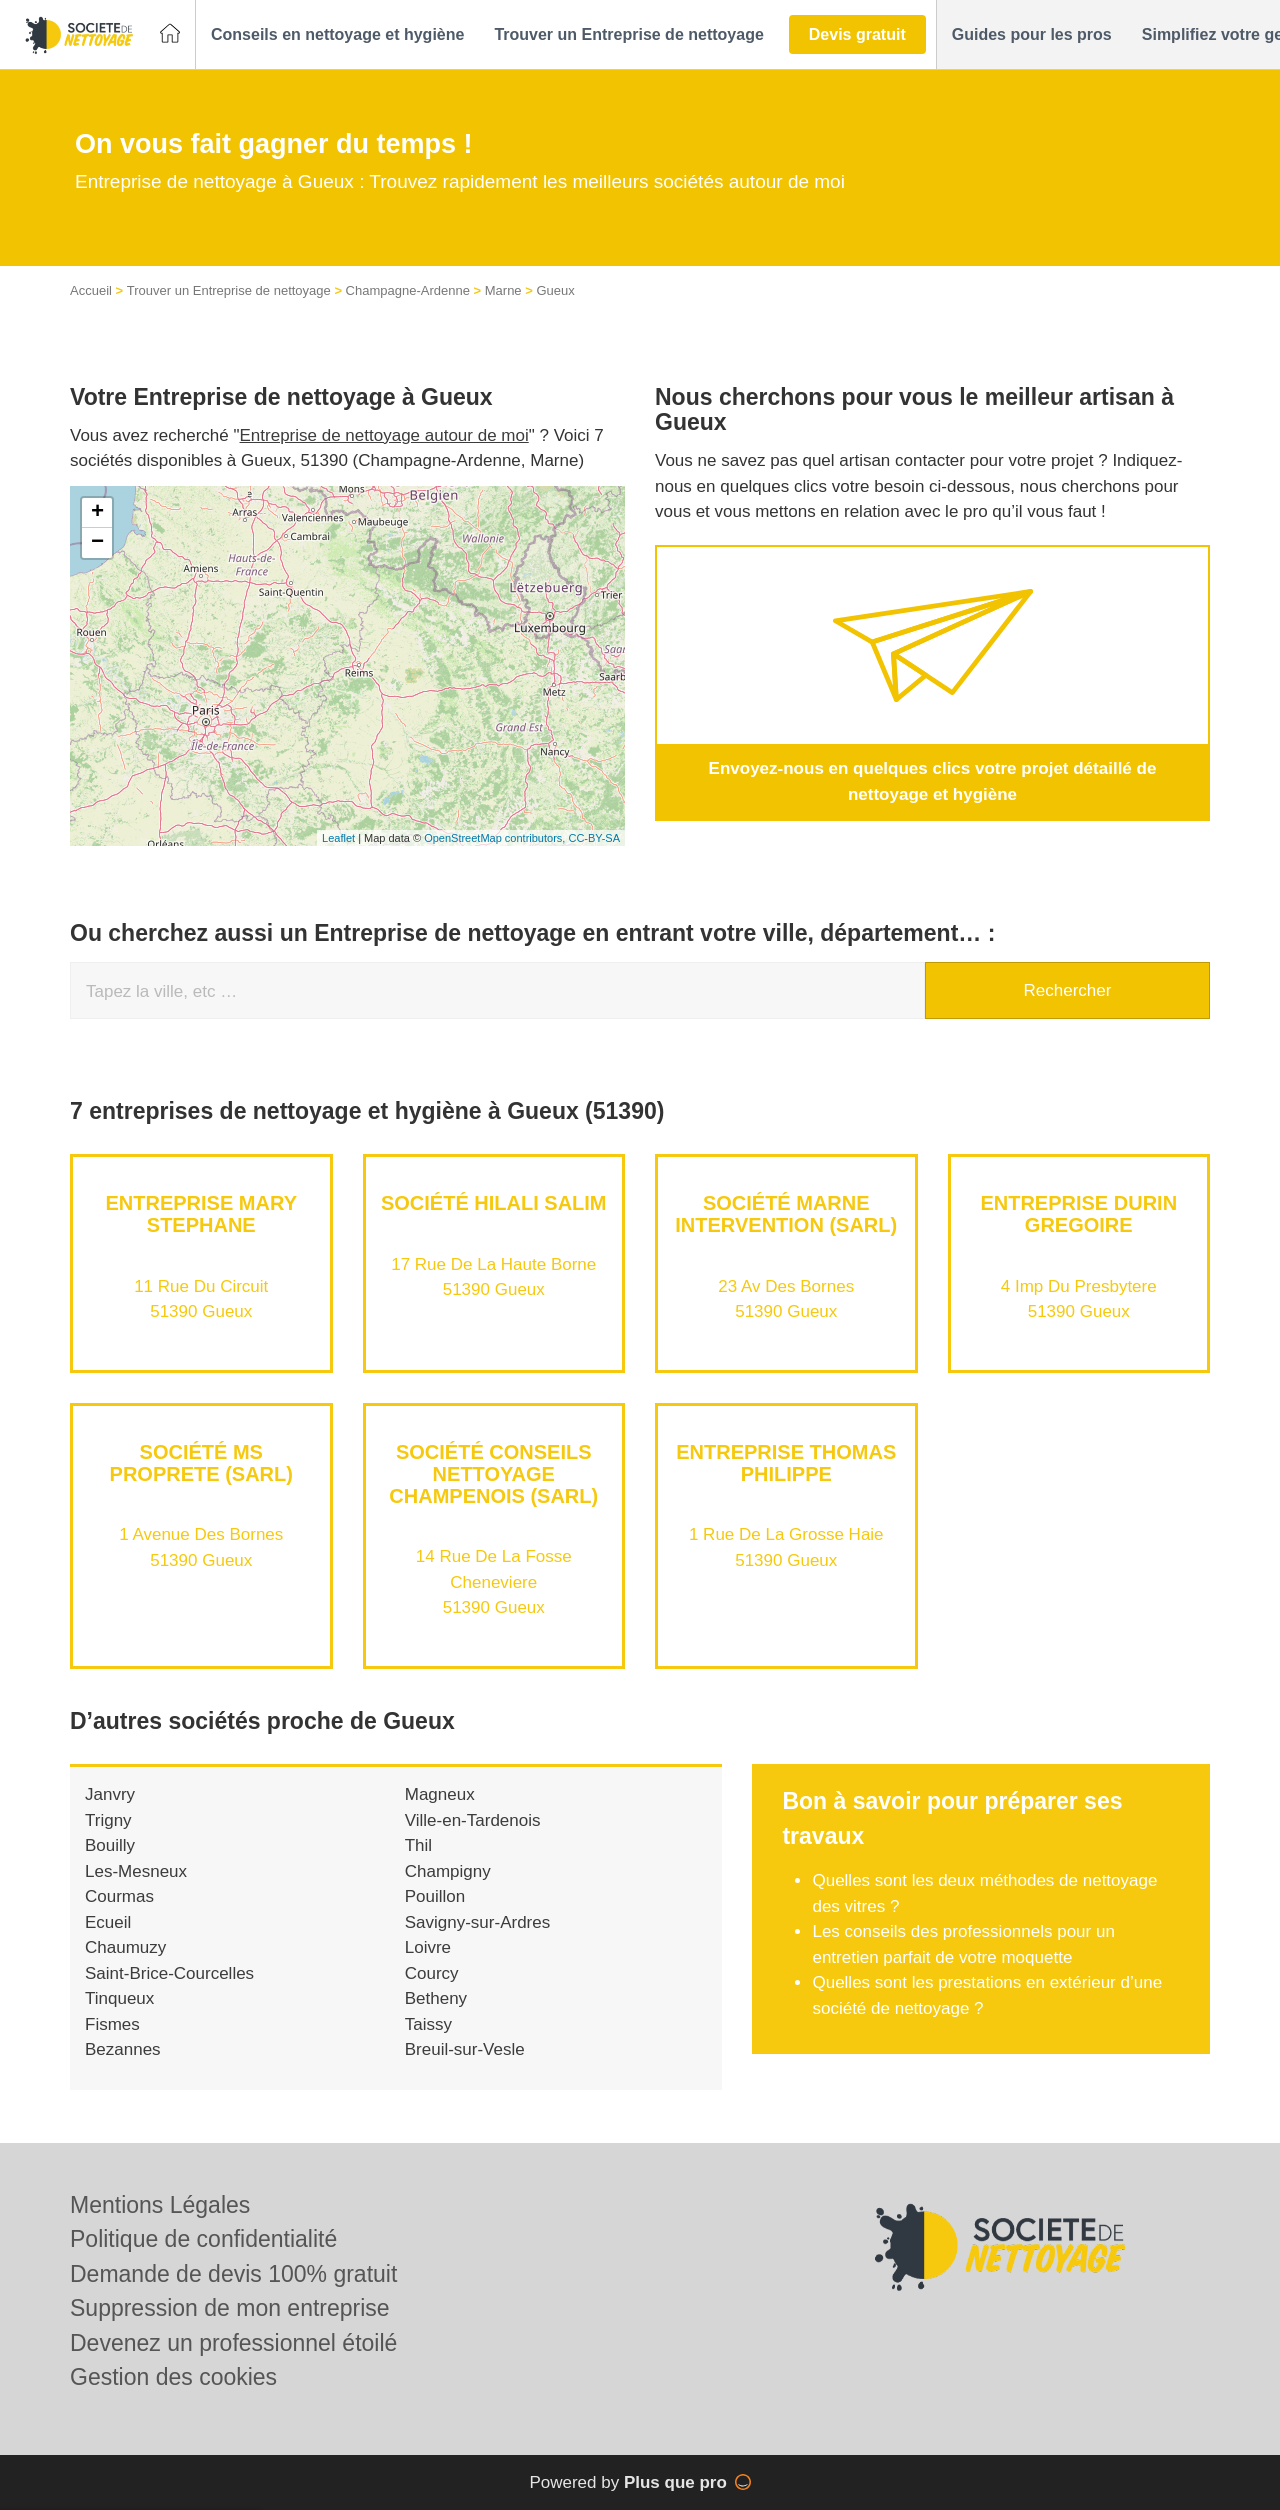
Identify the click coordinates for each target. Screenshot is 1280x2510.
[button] (337, 35)
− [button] (97, 543)
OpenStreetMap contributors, (496, 838)
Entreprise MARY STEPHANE (201, 1214)
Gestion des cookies (173, 2377)
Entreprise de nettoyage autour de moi (384, 435)
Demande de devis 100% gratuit (233, 2274)
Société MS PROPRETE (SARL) (201, 1463)
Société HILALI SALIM (494, 1203)
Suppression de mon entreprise (230, 2308)
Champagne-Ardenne (408, 290)
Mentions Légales (160, 2205)
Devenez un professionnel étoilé (233, 2343)
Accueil (91, 290)
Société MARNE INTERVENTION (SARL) (786, 1214)
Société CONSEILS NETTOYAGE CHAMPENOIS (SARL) (493, 1474)
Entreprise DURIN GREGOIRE (1078, 1214)
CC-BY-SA (594, 838)
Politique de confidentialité (203, 2239)
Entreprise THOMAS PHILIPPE (786, 1463)
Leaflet (338, 838)
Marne (503, 290)
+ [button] (97, 513)
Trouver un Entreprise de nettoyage (229, 290)
